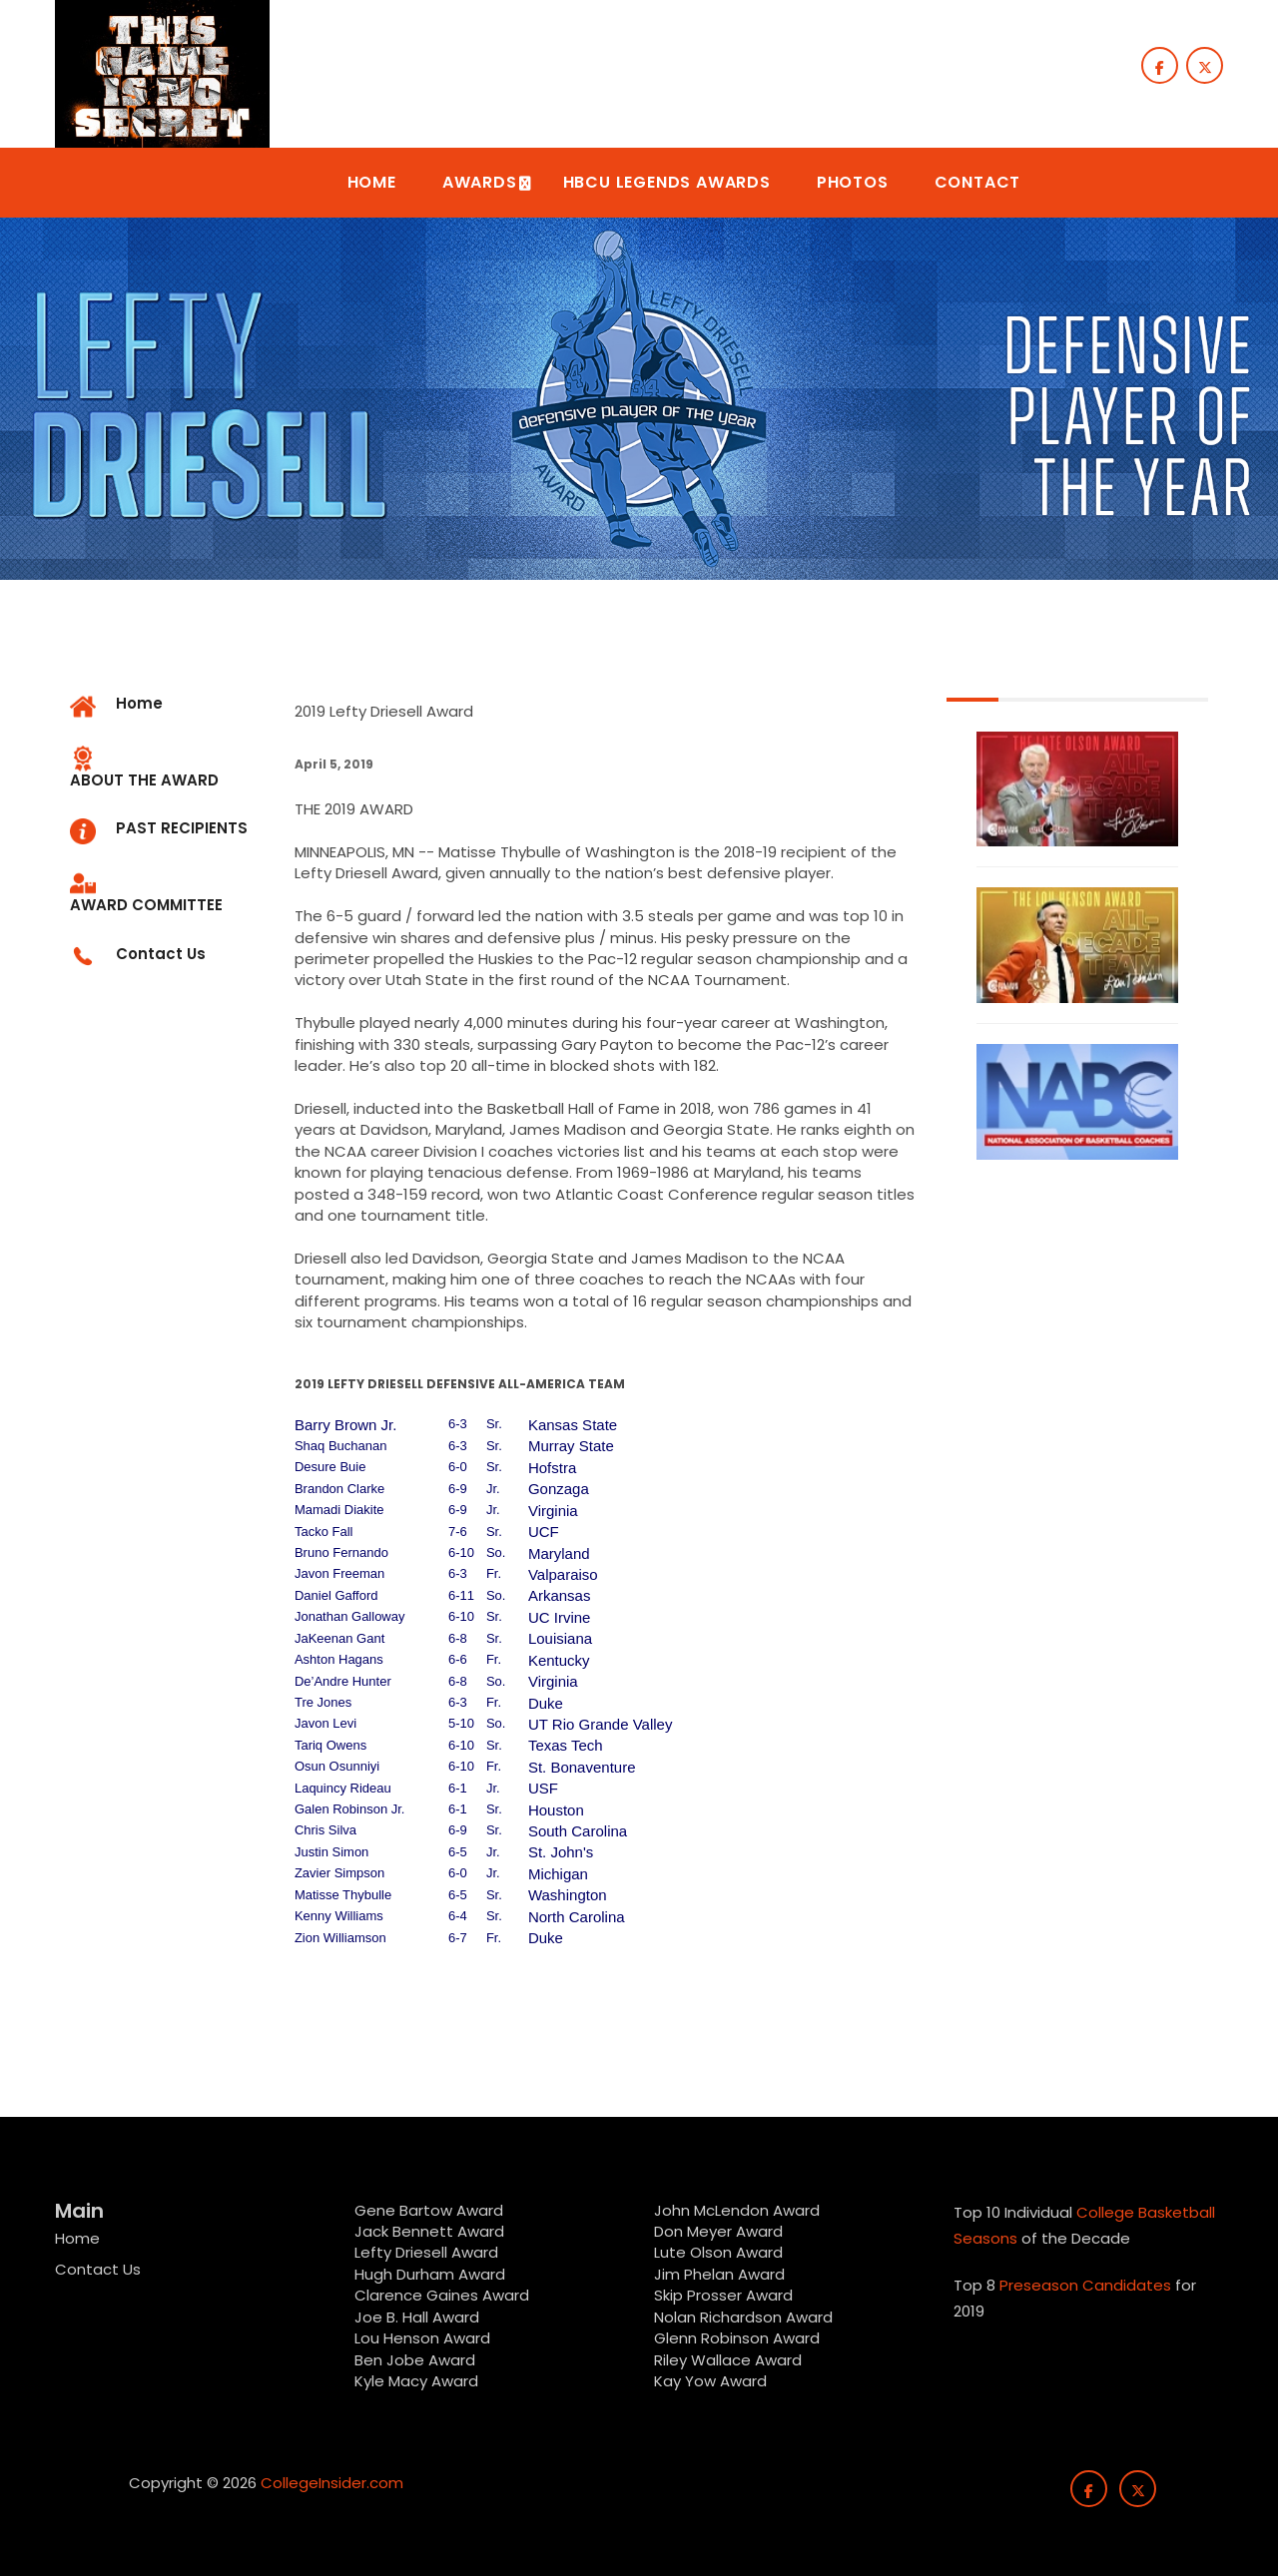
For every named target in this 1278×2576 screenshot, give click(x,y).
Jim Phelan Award (719, 2274)
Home (77, 2238)
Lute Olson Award (718, 2252)
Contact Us (98, 2269)
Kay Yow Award (710, 2380)
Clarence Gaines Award (441, 2295)
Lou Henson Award (422, 2337)
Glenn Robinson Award (737, 2337)
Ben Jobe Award (414, 2359)
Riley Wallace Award (728, 2359)
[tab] (167, 769)
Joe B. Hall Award (416, 2317)
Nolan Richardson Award (743, 2317)
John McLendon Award (737, 2210)
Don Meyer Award (718, 2231)
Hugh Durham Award (429, 2274)
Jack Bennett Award (429, 2231)
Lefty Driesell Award (426, 2252)
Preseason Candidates (1085, 2285)
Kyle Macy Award (416, 2380)
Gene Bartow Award (428, 2210)
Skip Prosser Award (723, 2295)
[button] (371, 183)
